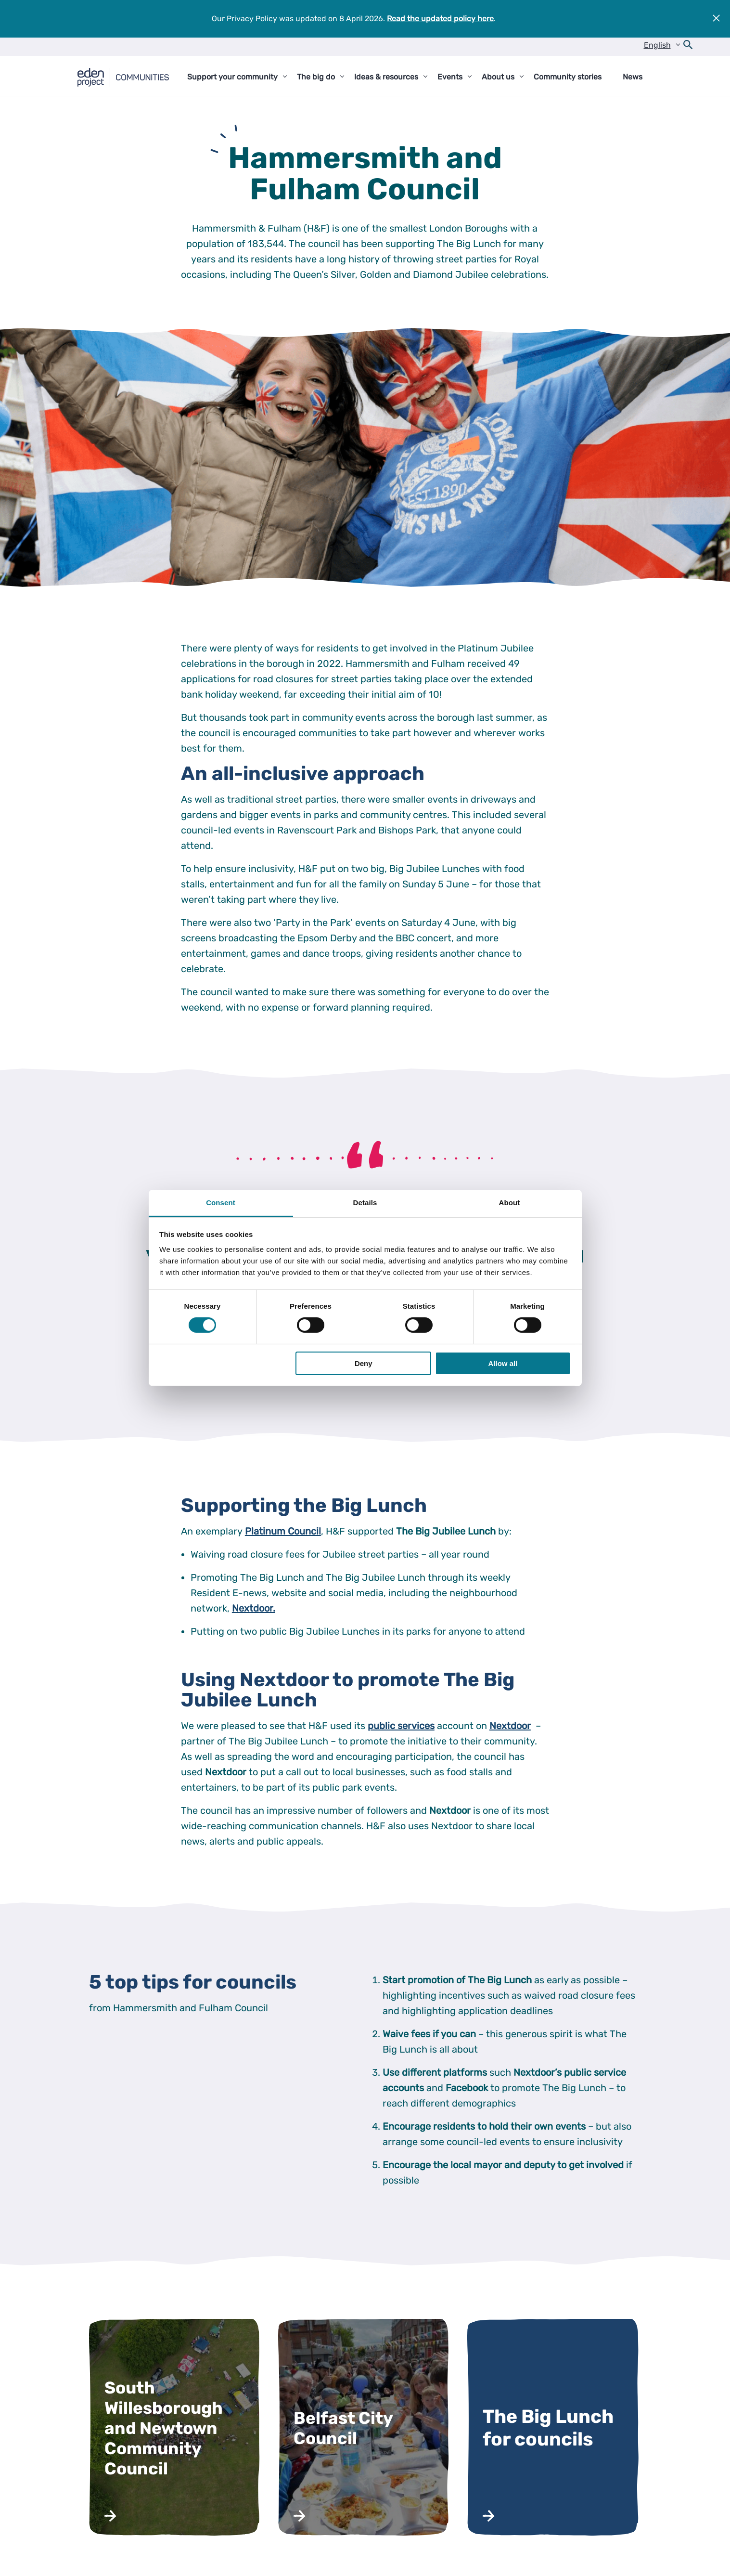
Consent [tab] (220, 1202)
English (657, 45)
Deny (363, 1363)
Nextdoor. (253, 1608)
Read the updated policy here (440, 18)
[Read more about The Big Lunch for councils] (554, 2428)
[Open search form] (688, 47)
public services (401, 1725)
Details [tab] (365, 1202)
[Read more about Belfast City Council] (365, 2428)
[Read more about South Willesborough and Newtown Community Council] (176, 2428)
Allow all (503, 1363)
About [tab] (509, 1202)
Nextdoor (510, 1725)
